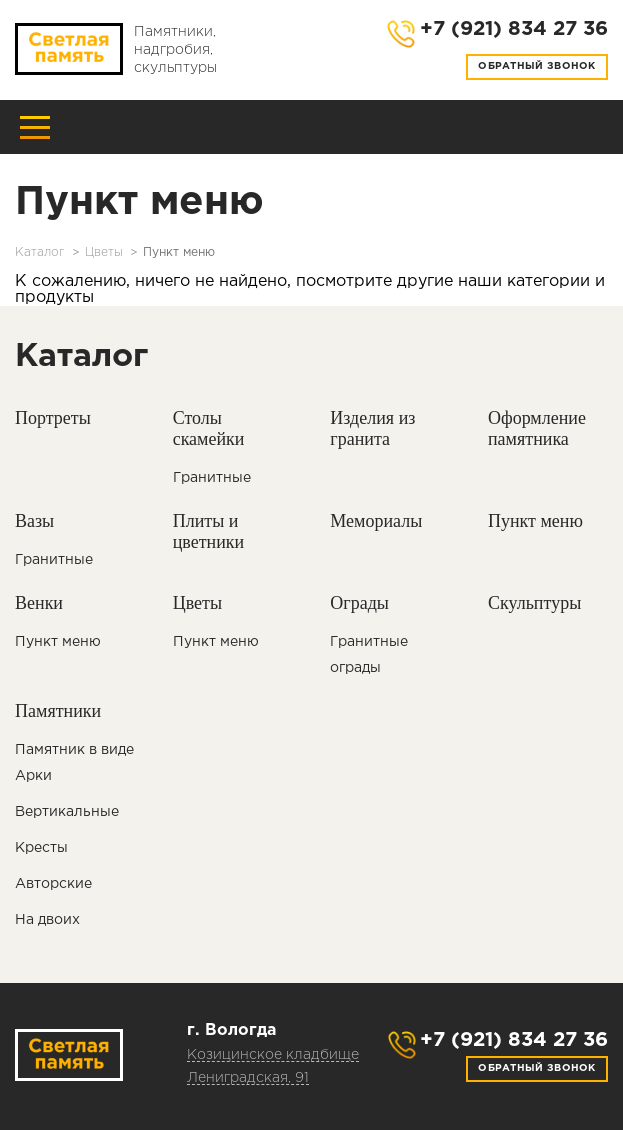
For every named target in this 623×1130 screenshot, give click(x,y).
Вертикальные (67, 812)
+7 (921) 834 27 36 (514, 1040)
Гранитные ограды (369, 655)
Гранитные (212, 478)
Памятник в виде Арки (74, 763)
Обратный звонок (537, 66)
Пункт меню (58, 642)
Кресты (41, 848)
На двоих (47, 920)
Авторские (53, 884)
